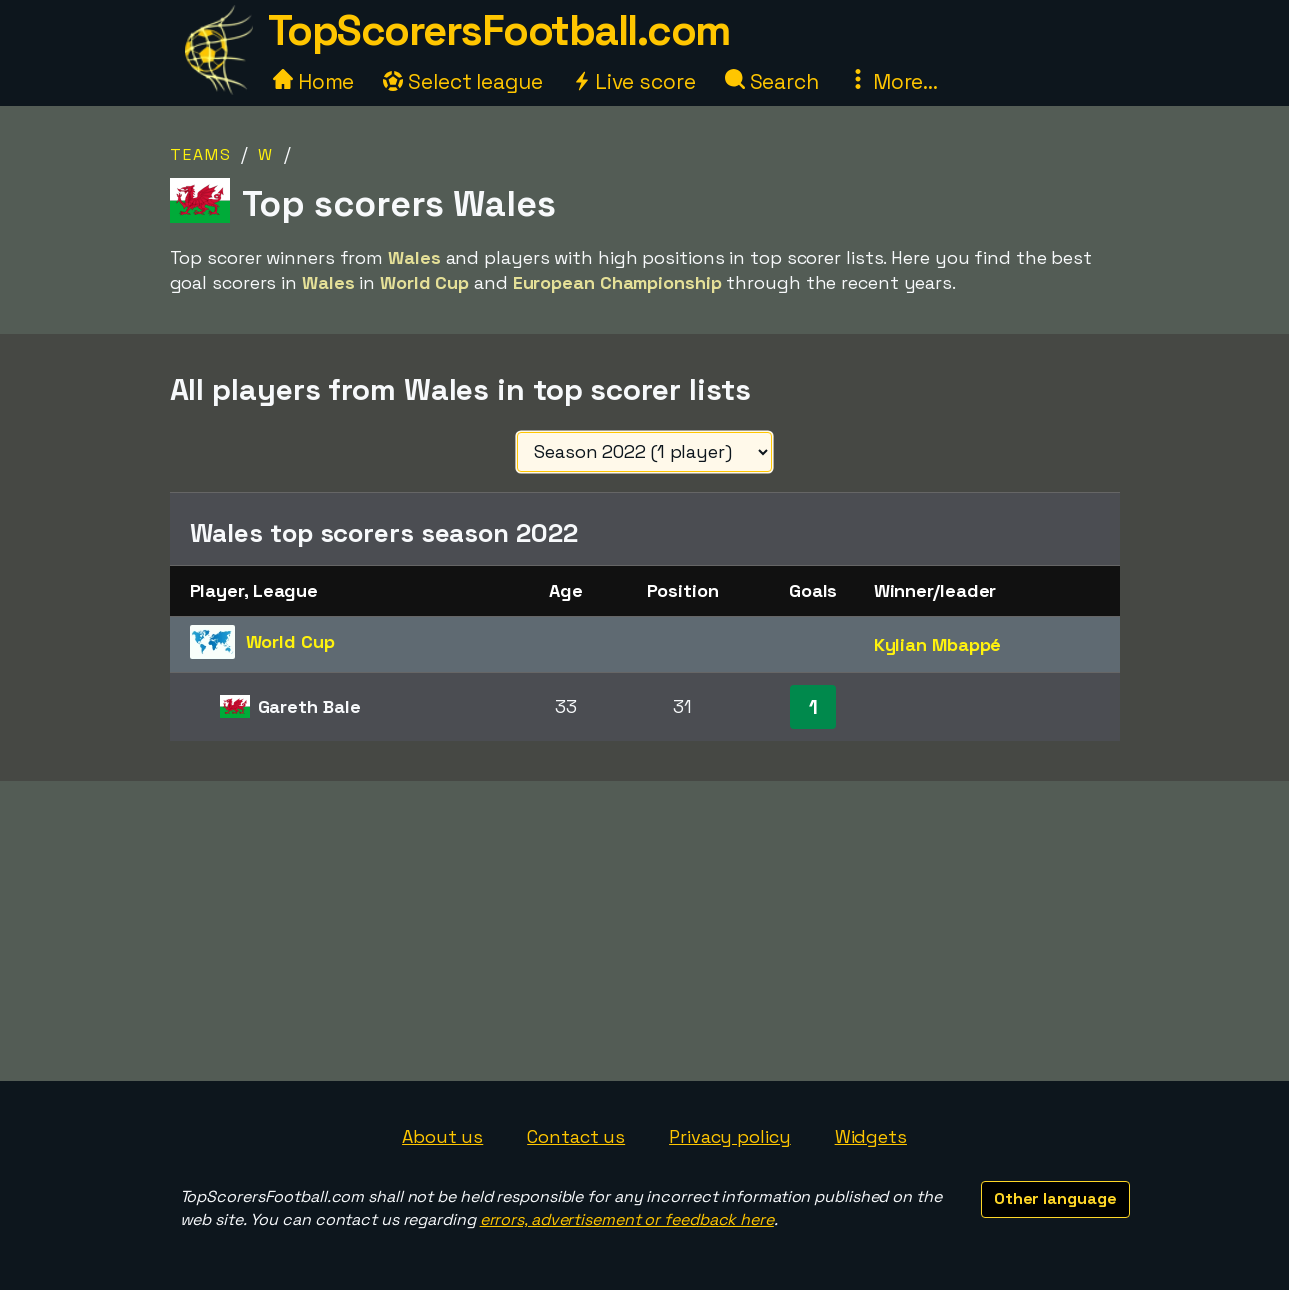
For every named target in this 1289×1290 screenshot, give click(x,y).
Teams (201, 154)
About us (442, 1136)
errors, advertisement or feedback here (627, 1219)
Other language (1055, 1198)
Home (314, 81)
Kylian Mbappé (938, 644)
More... (893, 81)
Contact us (576, 1136)
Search (772, 81)
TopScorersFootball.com (499, 30)
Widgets (871, 1136)
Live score (634, 81)
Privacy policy (730, 1136)
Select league (463, 81)
